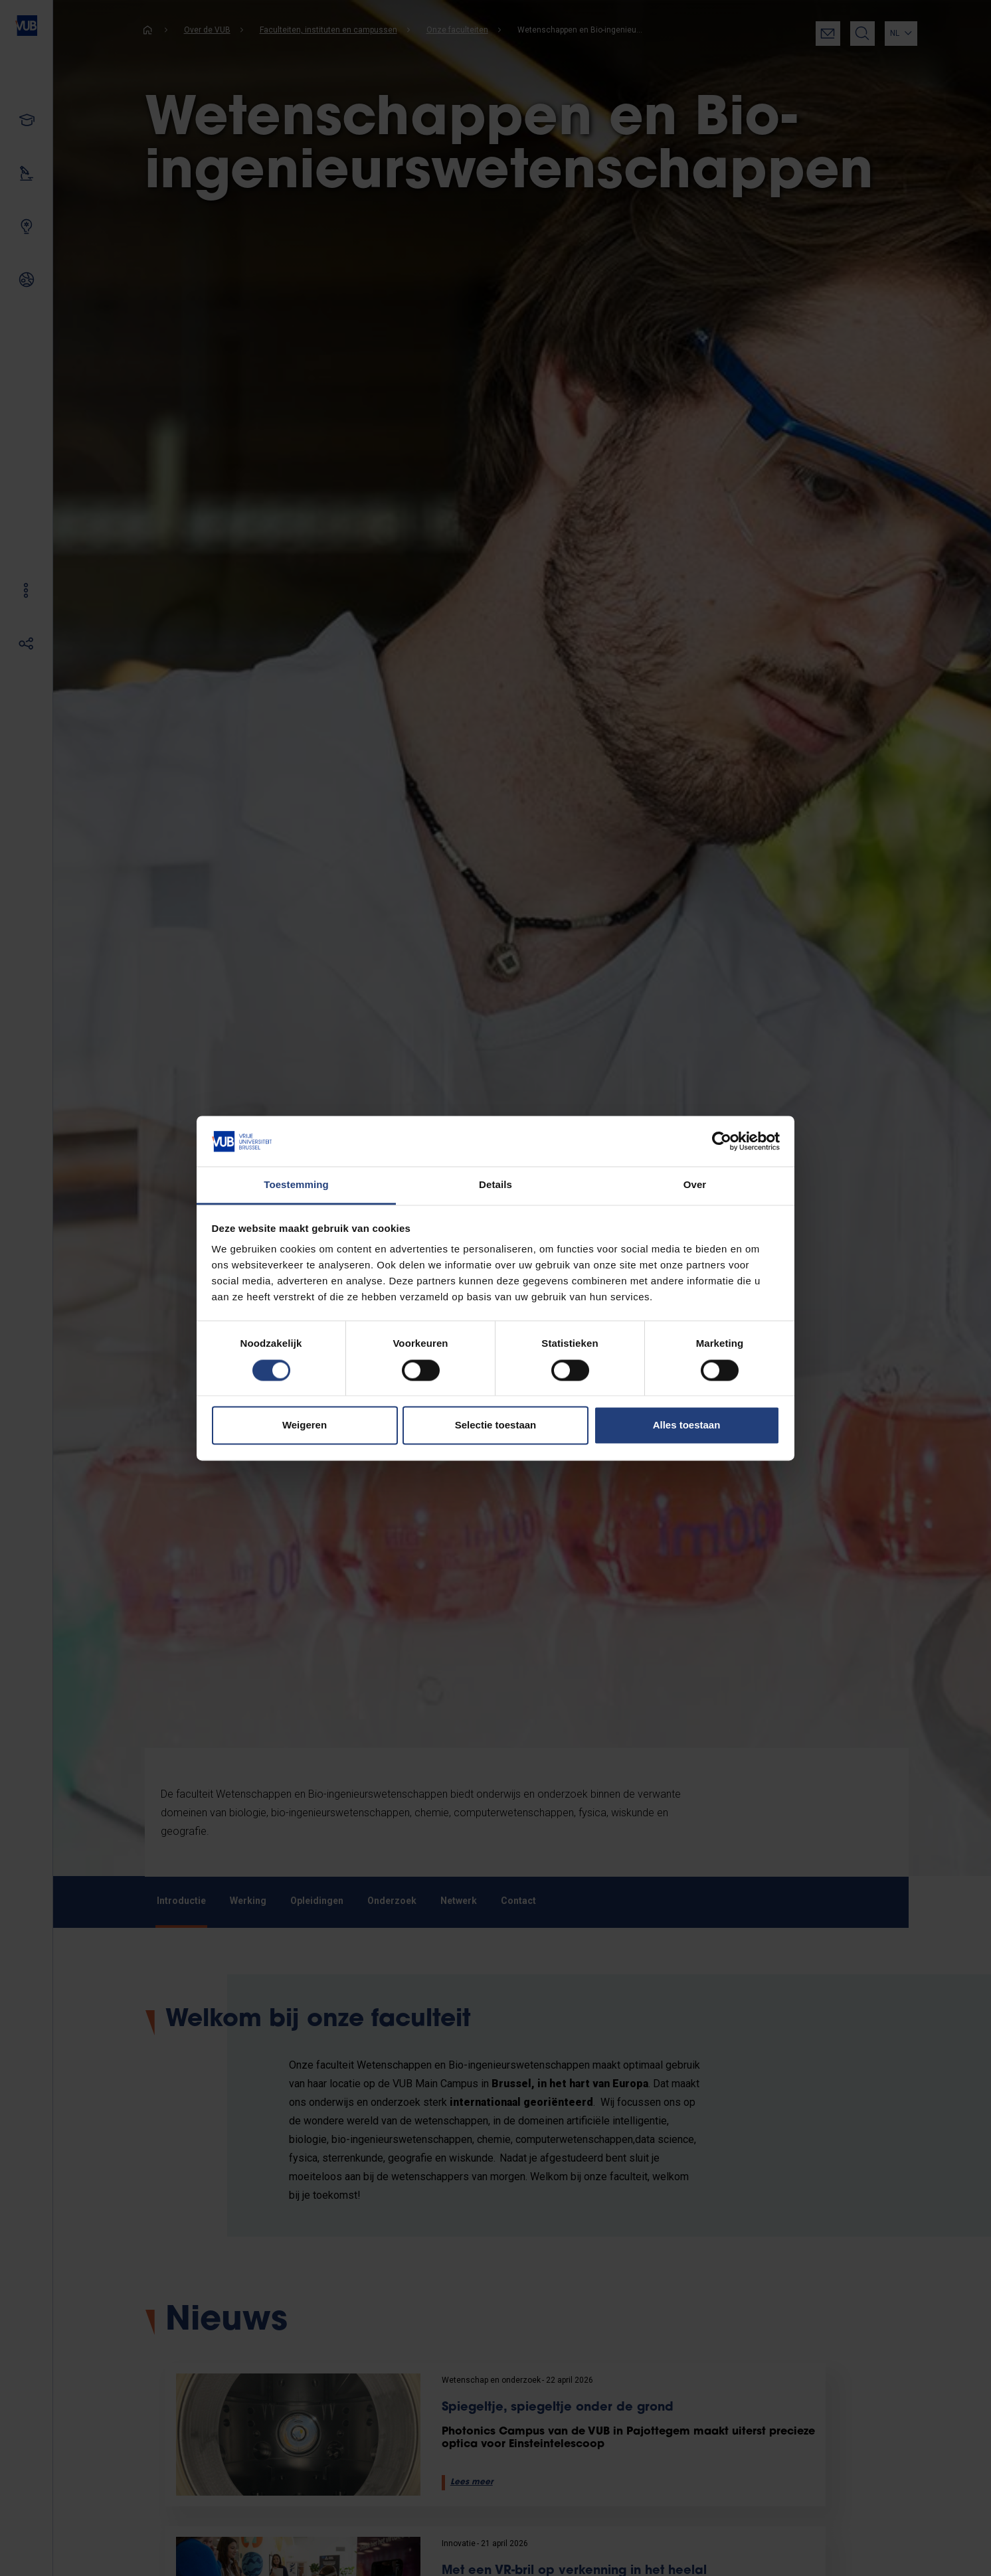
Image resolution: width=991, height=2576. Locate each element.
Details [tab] (495, 1185)
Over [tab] (695, 1185)
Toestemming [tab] (296, 1185)
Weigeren (304, 1425)
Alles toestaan (687, 1425)
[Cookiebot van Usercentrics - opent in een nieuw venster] (722, 1141)
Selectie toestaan (496, 1425)
